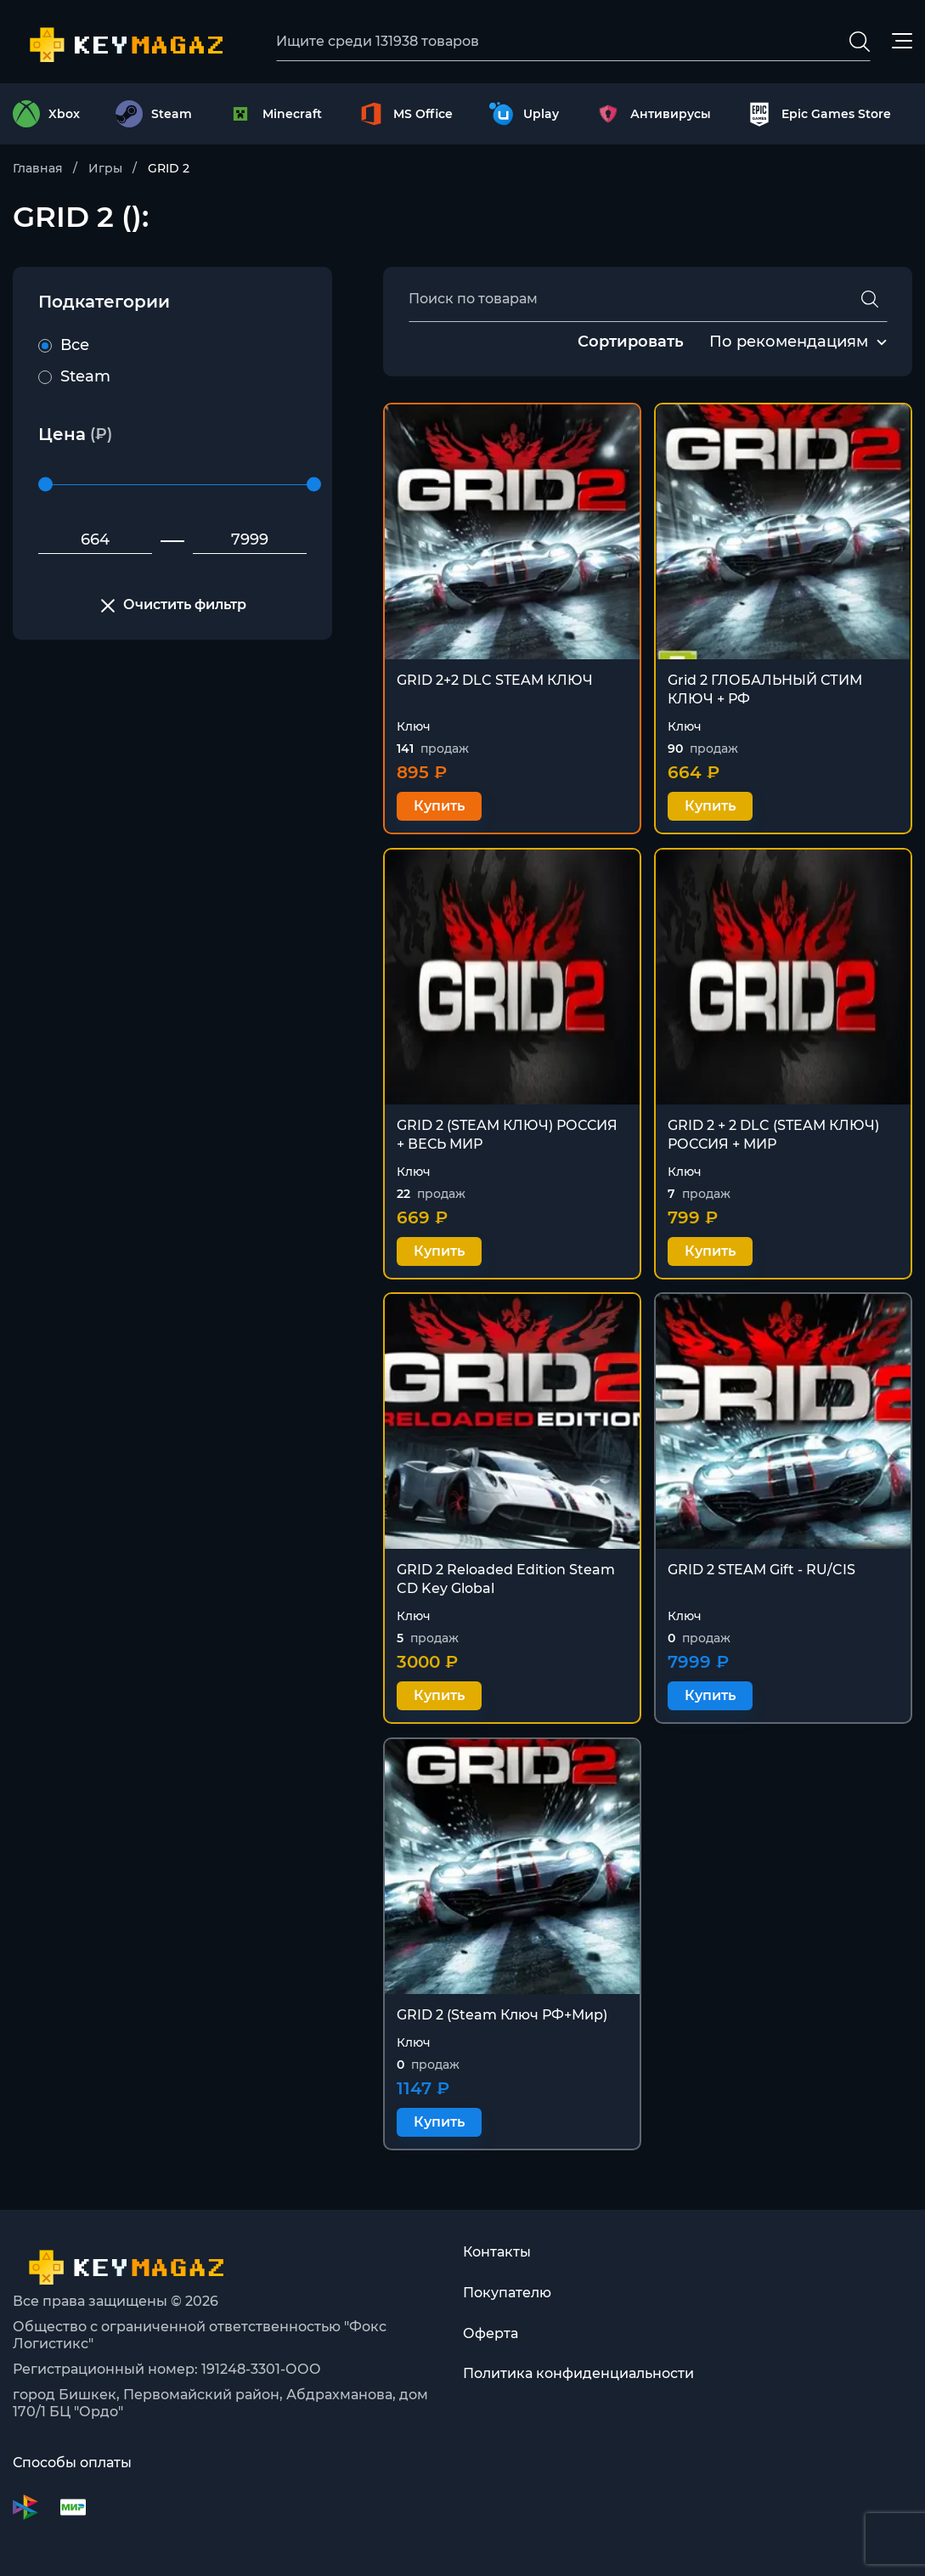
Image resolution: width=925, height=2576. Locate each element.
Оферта (490, 2333)
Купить (439, 807)
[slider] (45, 484)
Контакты (497, 2252)
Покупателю (507, 2293)
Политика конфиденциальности (578, 2374)
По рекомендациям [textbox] (788, 341)
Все (63, 344)
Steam (74, 376)
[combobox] (788, 342)
